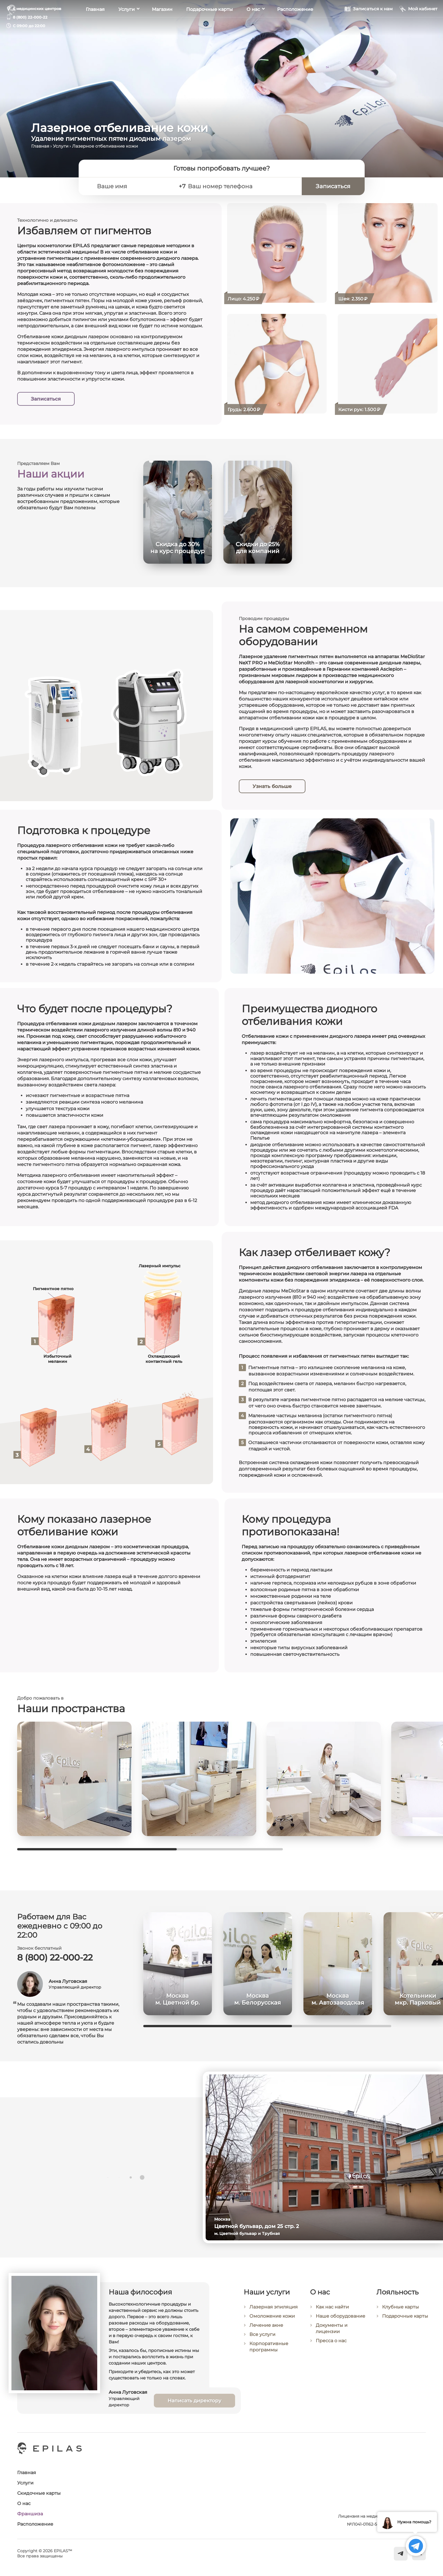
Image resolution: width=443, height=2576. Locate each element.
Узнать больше (272, 786)
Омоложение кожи (272, 2320)
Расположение (295, 26)
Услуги (126, 26)
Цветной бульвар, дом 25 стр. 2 (260, 2226)
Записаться (46, 399)
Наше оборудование (340, 2320)
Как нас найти (332, 2311)
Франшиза (30, 2513)
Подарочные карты (209, 26)
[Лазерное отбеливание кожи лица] (277, 253)
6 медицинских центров (37, 8)
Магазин (162, 26)
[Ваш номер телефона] (242, 186)
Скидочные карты (39, 2493)
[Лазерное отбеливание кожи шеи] (388, 253)
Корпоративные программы (268, 2351)
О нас (253, 26)
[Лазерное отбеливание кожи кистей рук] (388, 364)
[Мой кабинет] (418, 25)
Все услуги (262, 2338)
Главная (95, 26)
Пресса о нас (331, 2345)
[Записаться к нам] (368, 25)
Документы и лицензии (331, 2333)
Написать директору (194, 2404)
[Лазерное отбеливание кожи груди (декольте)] (277, 364)
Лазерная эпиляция (273, 2311)
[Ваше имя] (133, 186)
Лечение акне (266, 2329)
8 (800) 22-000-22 (30, 17)
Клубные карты (400, 2311)
